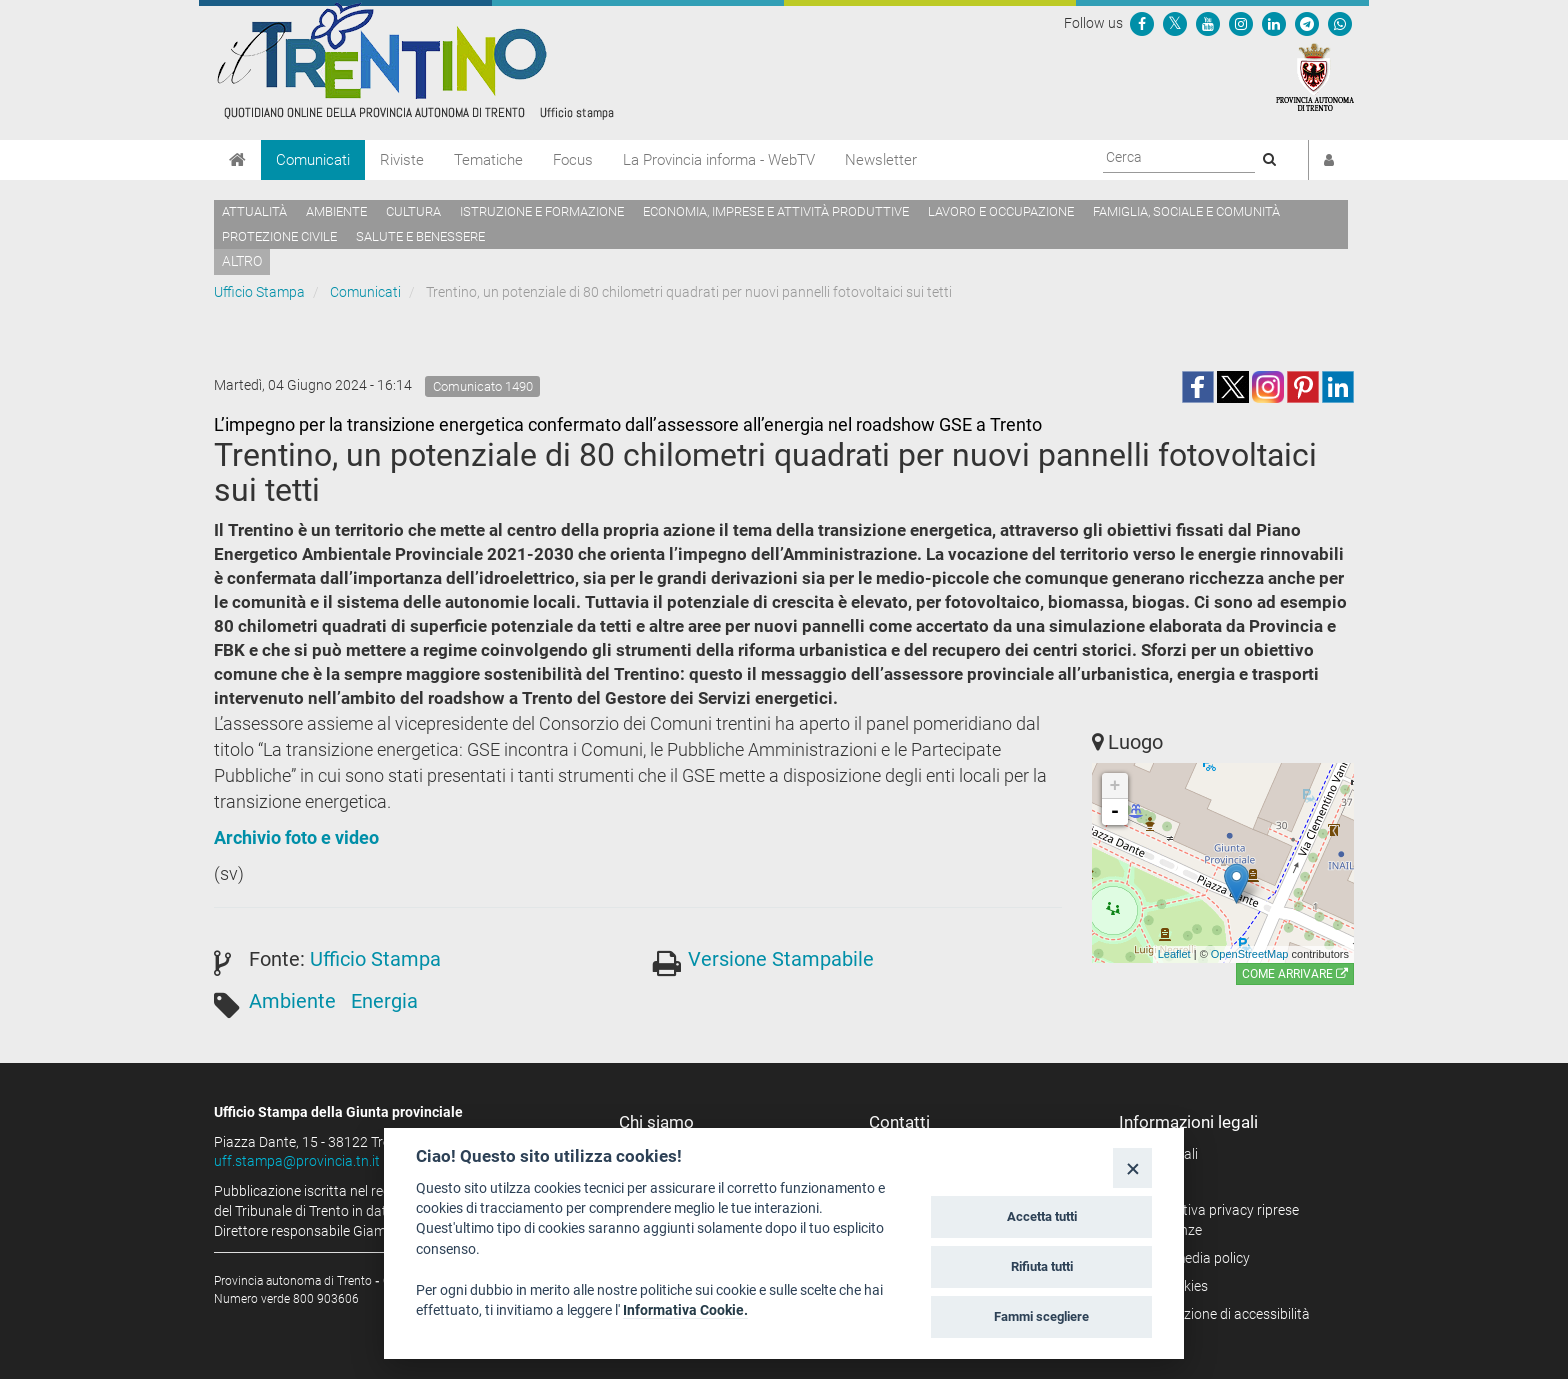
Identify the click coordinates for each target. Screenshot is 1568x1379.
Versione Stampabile (781, 959)
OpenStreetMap (1250, 954)
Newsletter (881, 160)
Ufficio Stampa (259, 292)
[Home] (237, 160)
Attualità (254, 211)
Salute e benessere (420, 236)
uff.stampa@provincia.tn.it (297, 1161)
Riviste (402, 160)
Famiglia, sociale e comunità (1186, 211)
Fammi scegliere (1041, 1316)
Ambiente (336, 211)
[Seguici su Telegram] (1307, 23)
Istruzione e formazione (542, 211)
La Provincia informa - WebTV (719, 160)
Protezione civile (279, 236)
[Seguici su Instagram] (1241, 23)
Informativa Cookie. (685, 1310)
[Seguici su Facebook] (1142, 23)
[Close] (1132, 1167)
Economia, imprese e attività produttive (776, 211)
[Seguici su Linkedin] (1274, 23)
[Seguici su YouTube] (1208, 23)
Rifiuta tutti (1042, 1266)
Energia (384, 1001)
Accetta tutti (1042, 1216)
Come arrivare (1295, 974)
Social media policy (1191, 1258)
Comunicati (313, 160)
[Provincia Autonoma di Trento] (1315, 76)
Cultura (413, 211)
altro (242, 261)
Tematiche (488, 160)
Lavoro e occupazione (1001, 211)
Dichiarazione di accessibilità (1221, 1314)
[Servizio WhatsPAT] (1340, 23)
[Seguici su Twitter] (1175, 23)
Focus (573, 160)
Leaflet (1174, 954)
